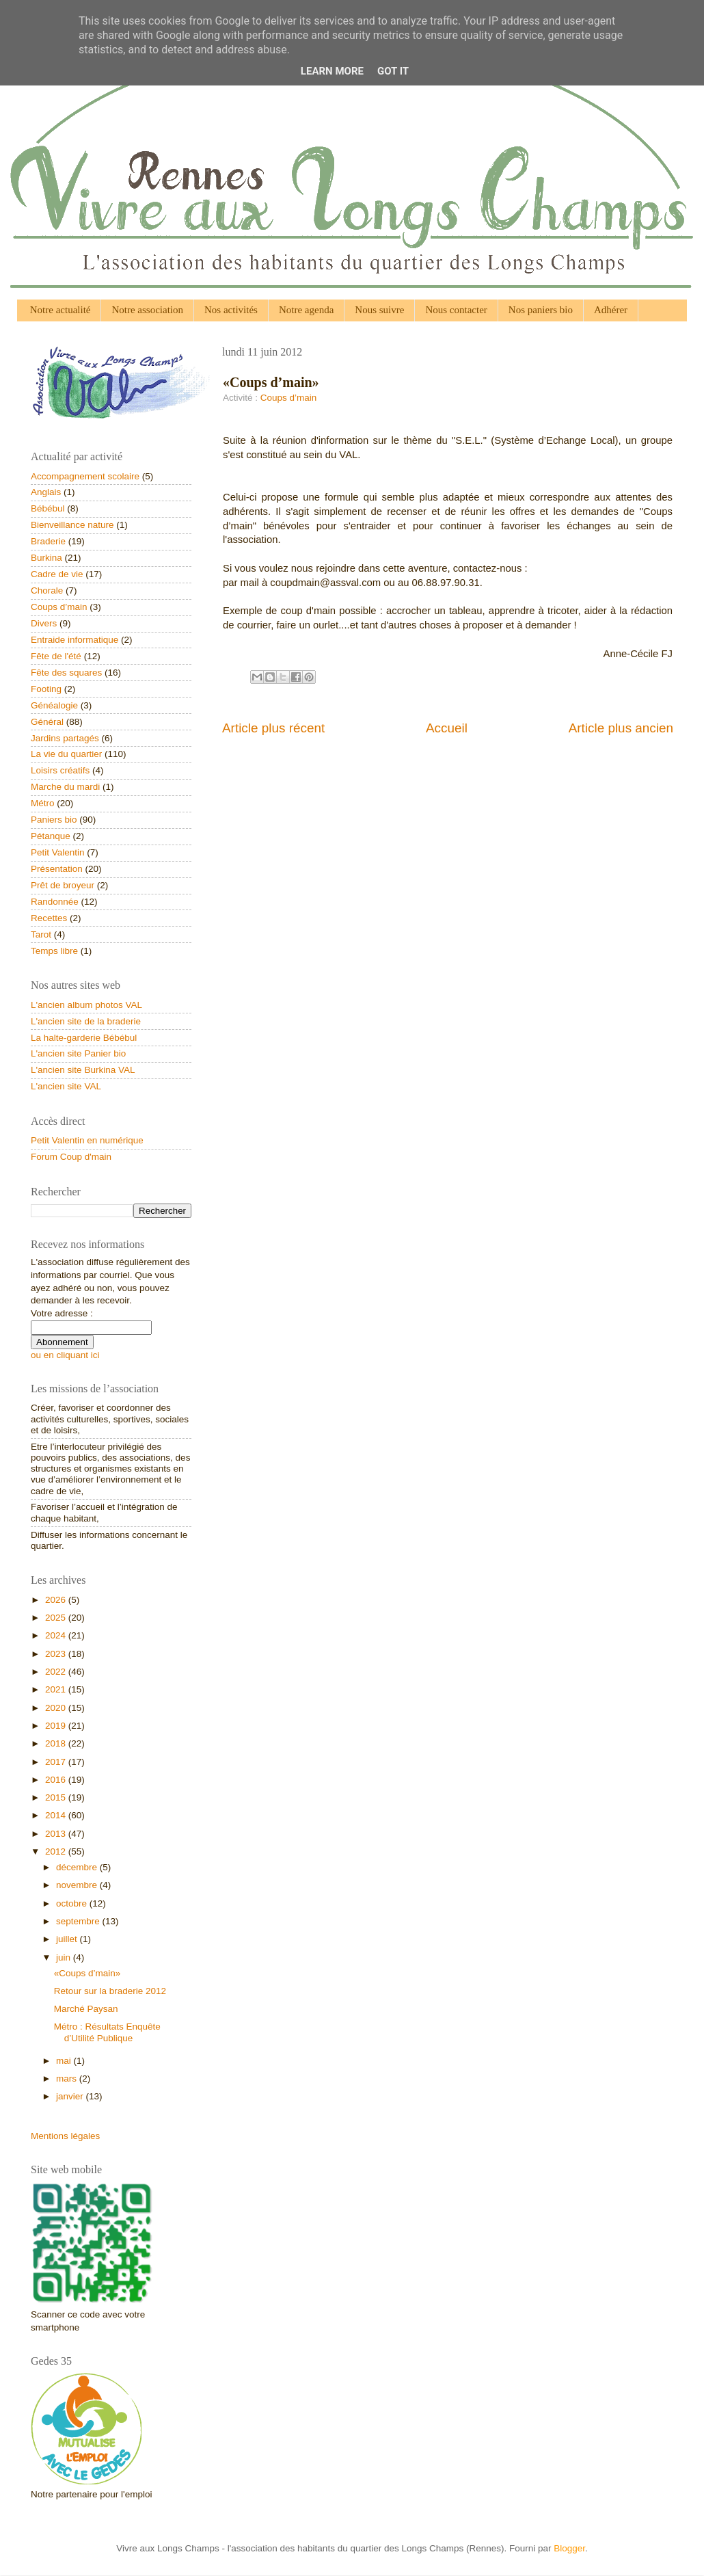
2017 (56, 1762)
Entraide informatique (74, 640)
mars (67, 2078)
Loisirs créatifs (60, 770)
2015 (56, 1797)
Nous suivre (379, 309)
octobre (73, 1903)
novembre (78, 1885)
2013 (56, 1834)
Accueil (447, 728)
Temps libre (54, 951)
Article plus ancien (621, 728)
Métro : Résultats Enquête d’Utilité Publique (107, 2032)
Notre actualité (60, 309)
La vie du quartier (66, 754)
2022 (56, 1672)
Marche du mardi (65, 787)
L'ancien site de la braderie (86, 1021)
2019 (56, 1726)
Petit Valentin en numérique (87, 1140)
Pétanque (50, 836)
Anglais (46, 492)
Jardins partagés (65, 738)
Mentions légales (65, 2136)
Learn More (332, 71)
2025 (56, 1617)
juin (64, 1957)
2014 (56, 1815)
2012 (56, 1851)
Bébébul (48, 508)
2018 (56, 1743)
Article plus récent (273, 728)
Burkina (46, 558)
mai (65, 2061)
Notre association (147, 309)
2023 (56, 1654)
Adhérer (610, 309)
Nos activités (231, 309)
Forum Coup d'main (71, 1157)
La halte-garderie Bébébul (84, 1038)
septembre (79, 1921)
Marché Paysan (86, 2009)
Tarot (41, 934)
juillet (68, 1939)
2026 (56, 1600)
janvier (71, 2096)
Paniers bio (54, 819)
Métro (43, 803)
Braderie (48, 541)
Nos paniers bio (541, 309)
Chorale (47, 590)
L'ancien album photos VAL (86, 1005)
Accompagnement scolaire (85, 476)
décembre (78, 1867)
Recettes (49, 918)
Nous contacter (456, 309)
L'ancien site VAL (66, 1086)
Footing (46, 689)
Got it (393, 71)
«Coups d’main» (87, 1973)
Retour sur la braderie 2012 (110, 1991)
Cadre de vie (57, 574)
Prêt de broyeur (62, 885)
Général (47, 722)
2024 (56, 1635)
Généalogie (54, 705)
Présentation (57, 869)
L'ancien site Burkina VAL (83, 1070)
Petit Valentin (58, 852)
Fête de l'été (56, 656)
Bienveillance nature (72, 525)
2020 (56, 1708)
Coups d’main (288, 398)
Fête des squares (66, 672)
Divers (44, 623)
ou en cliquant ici (65, 1355)
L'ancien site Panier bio (78, 1053)
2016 (56, 1780)
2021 (56, 1689)
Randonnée (55, 902)
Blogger (569, 2548)
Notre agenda (306, 309)
